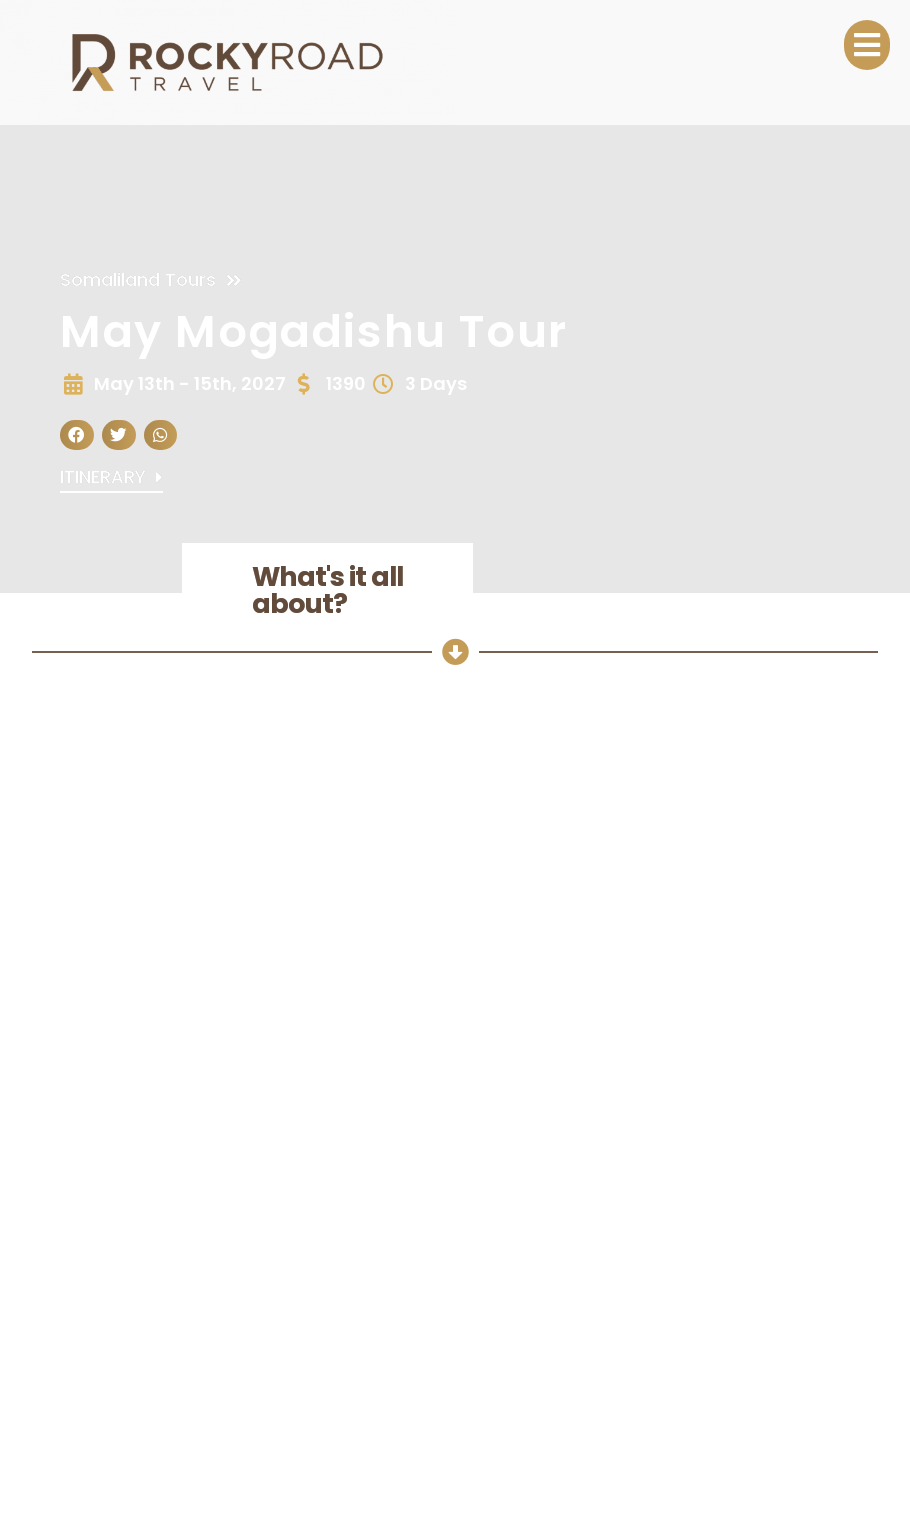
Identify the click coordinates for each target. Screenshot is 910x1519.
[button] (77, 435)
